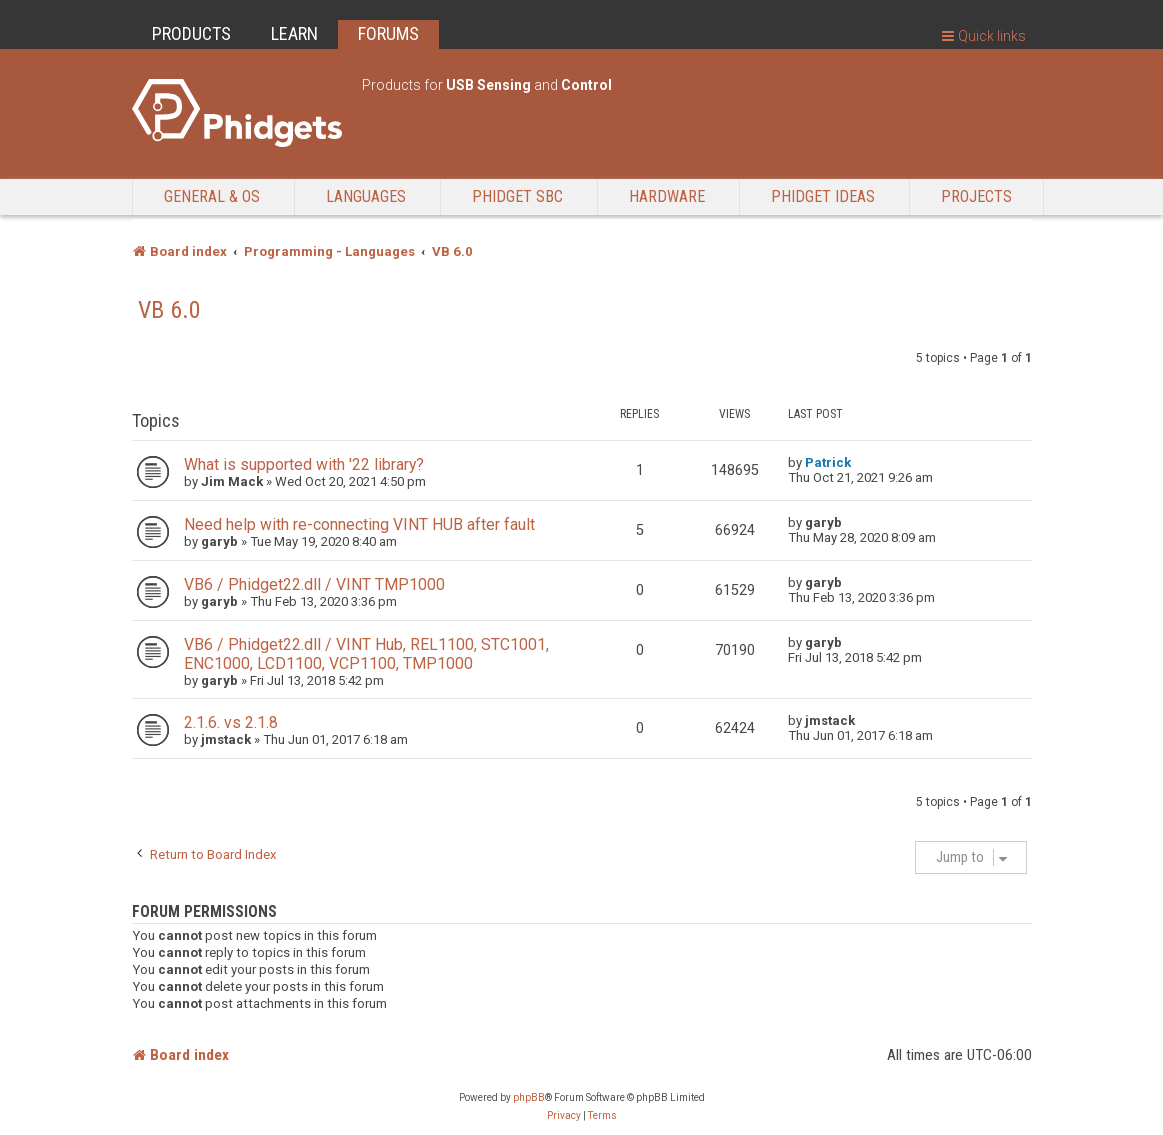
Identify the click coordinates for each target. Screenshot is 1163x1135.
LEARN (294, 33)
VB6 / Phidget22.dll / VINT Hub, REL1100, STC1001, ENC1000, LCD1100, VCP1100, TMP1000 (366, 654)
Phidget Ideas (823, 196)
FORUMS (388, 33)
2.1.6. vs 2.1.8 (231, 722)
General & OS (212, 196)
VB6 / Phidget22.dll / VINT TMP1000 (314, 584)
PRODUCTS (191, 33)
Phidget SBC (517, 196)
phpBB (529, 1097)
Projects (976, 196)
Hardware (667, 196)
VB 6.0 (169, 310)
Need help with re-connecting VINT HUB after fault (359, 524)
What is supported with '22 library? (304, 464)
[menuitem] (564, 1116)
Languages (366, 196)
